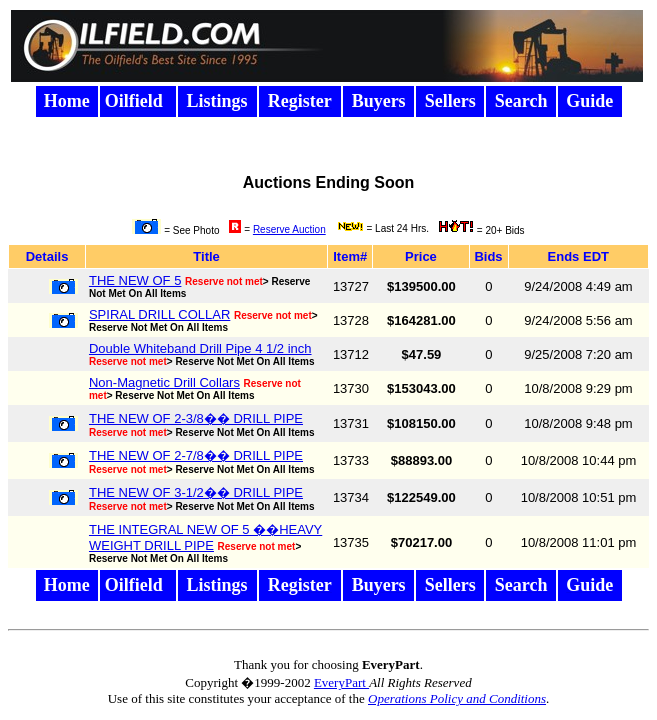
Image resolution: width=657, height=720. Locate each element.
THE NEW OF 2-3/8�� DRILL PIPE (196, 418)
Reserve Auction (289, 229)
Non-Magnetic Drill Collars (164, 382)
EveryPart (341, 682)
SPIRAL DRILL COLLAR (159, 314)
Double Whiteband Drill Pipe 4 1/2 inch (200, 348)
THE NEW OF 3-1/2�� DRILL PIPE (196, 492)
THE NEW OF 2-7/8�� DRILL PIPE (196, 455)
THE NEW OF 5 (135, 280)
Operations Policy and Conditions (457, 698)
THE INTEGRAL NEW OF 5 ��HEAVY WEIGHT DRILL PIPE (205, 537)
